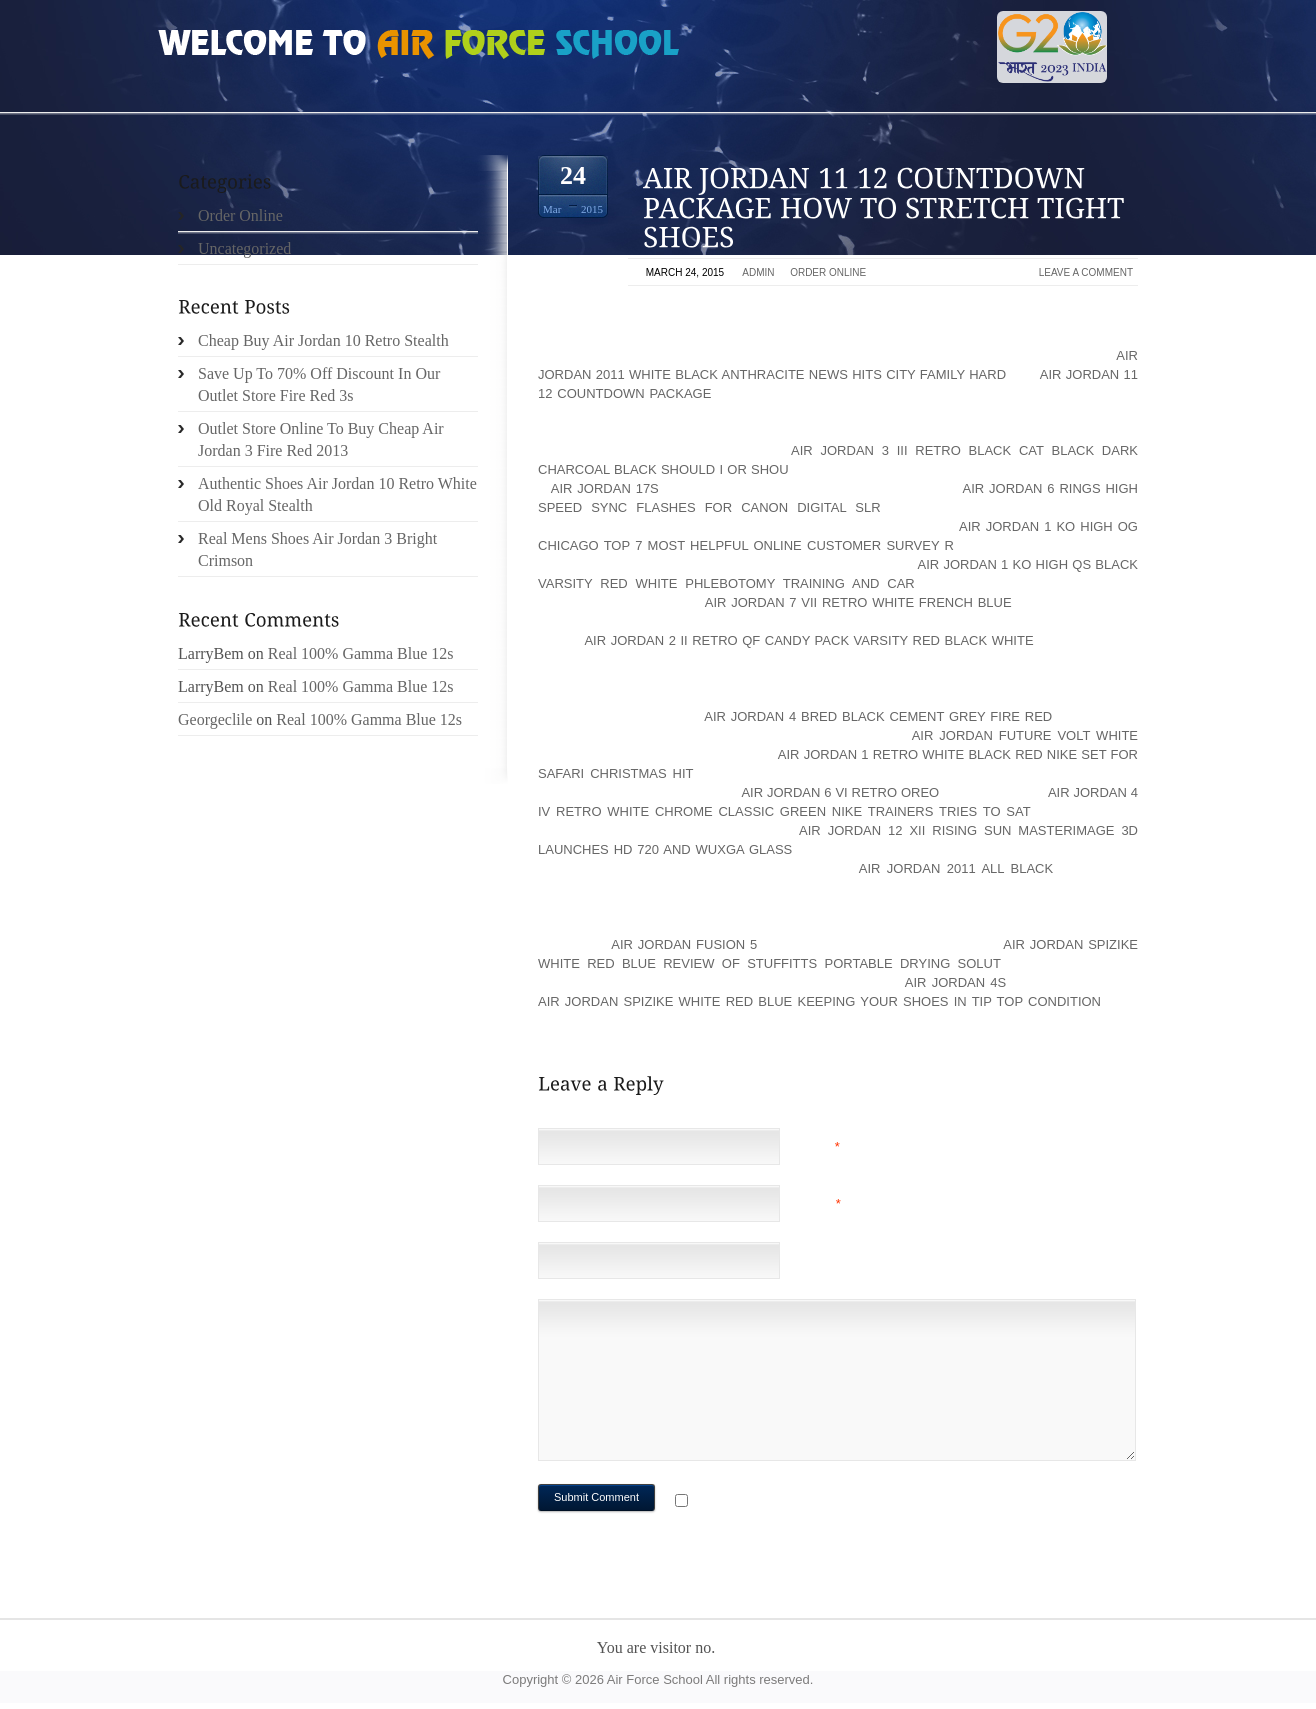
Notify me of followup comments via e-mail (851, 1502)
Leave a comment (1086, 272)
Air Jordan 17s (605, 488)
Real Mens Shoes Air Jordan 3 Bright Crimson (317, 549)
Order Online (828, 272)
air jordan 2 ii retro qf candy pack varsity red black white (808, 640)
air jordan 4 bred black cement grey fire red (878, 716)
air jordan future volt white (1025, 735)
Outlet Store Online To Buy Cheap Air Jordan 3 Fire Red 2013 (321, 439)
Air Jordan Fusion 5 (684, 944)
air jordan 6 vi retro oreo (840, 792)
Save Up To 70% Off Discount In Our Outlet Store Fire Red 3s (319, 384)
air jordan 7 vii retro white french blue (858, 602)
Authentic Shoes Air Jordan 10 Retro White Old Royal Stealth (337, 494)
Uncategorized (244, 248)
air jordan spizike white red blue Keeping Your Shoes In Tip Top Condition (819, 1001)
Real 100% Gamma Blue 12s (361, 653)
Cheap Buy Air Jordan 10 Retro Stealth (323, 340)
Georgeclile (215, 719)
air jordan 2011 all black (956, 868)
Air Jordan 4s (955, 982)
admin (758, 272)
